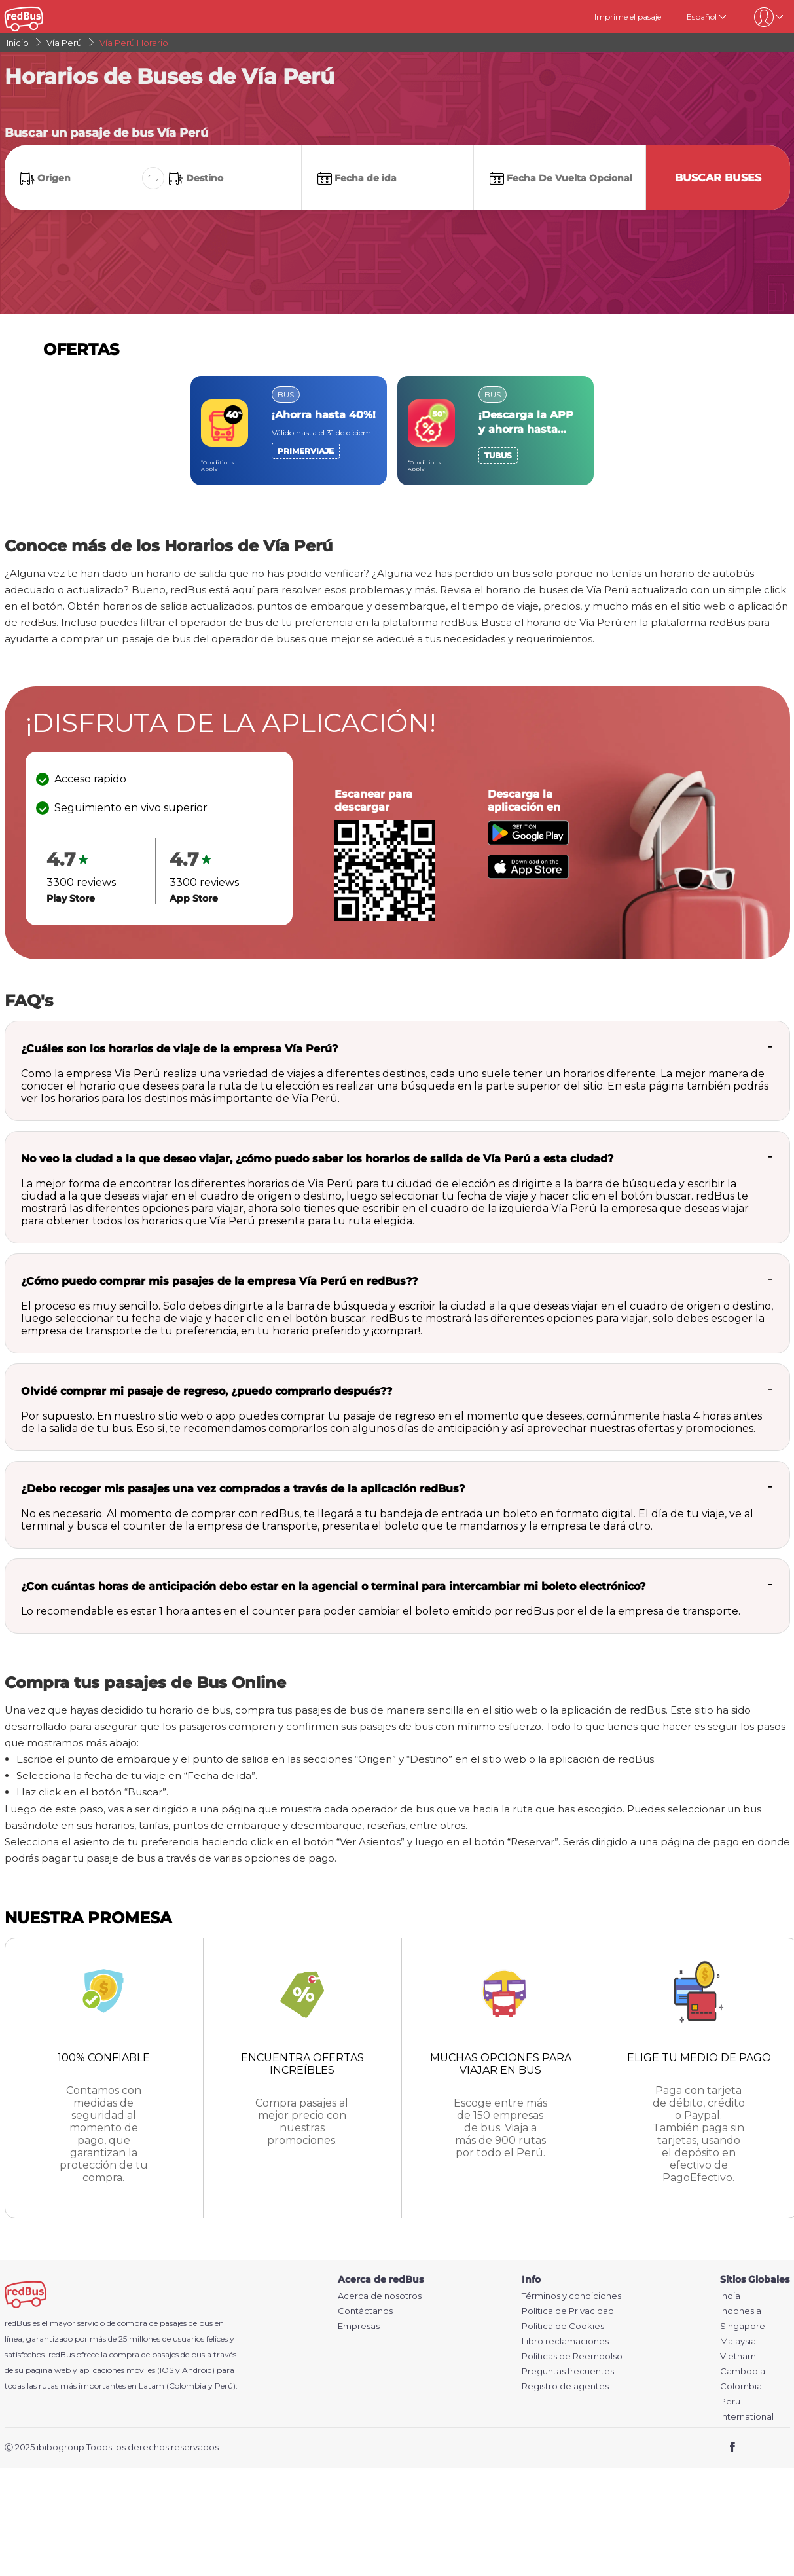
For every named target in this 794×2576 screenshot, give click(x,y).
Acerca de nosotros (380, 2296)
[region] (397, 430)
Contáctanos (365, 2311)
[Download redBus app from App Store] (528, 875)
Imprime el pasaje (627, 17)
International (747, 2416)
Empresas (359, 2326)
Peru (730, 2401)
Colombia (741, 2386)
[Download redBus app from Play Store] (528, 842)
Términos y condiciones (571, 2296)
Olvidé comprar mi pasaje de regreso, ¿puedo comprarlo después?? (206, 1391)
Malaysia (738, 2341)
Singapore (742, 2326)
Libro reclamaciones (565, 2341)
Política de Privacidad (568, 2311)
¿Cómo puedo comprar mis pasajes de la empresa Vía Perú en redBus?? (219, 1281)
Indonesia (740, 2311)
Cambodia (742, 2371)
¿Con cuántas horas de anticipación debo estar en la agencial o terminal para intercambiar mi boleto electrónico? (333, 1586)
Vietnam (738, 2356)
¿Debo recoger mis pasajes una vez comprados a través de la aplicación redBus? (243, 1488)
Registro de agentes (565, 2386)
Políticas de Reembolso (572, 2356)
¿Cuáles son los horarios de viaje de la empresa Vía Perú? (179, 1048)
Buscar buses (718, 178)
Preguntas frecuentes (568, 2371)
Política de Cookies (563, 2326)
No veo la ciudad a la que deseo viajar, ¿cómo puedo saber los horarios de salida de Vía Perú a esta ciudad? (317, 1158)
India (730, 2296)
